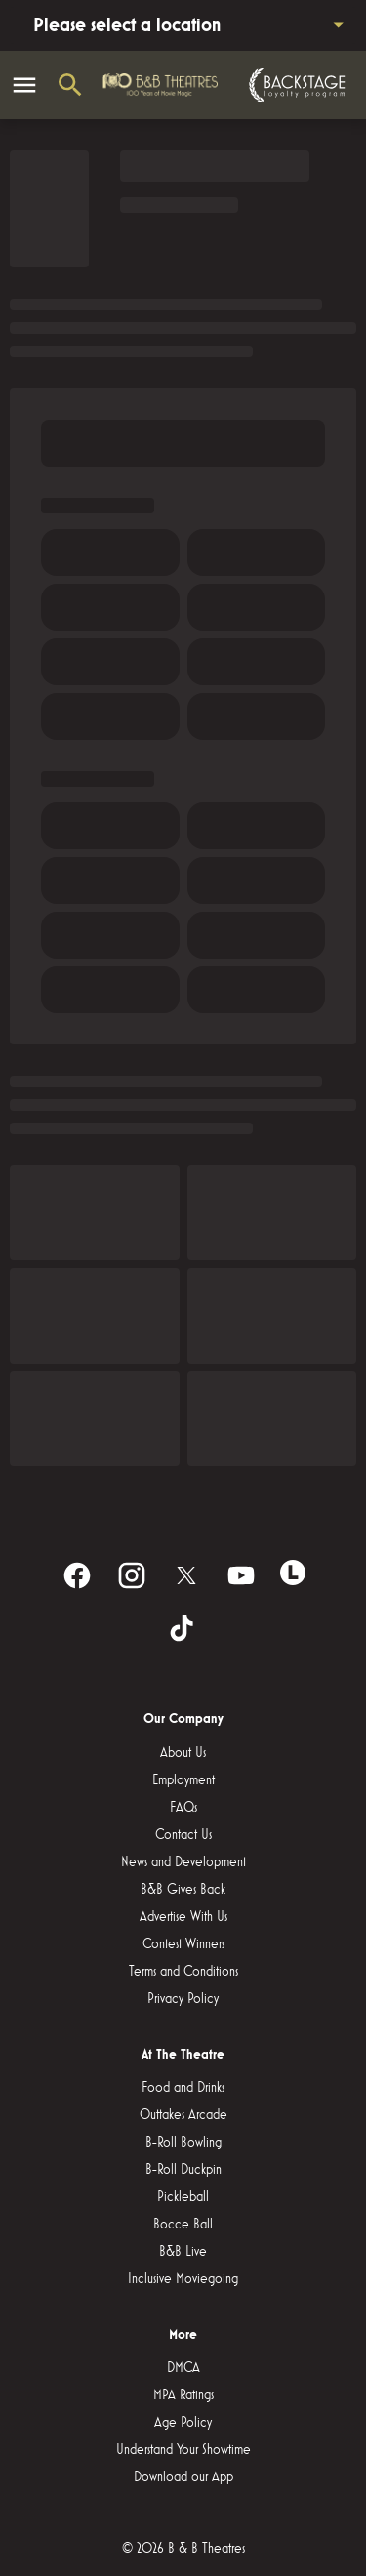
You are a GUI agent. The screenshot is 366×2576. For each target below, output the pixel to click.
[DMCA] (183, 2368)
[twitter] (186, 1575)
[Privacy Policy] (183, 1999)
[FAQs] (183, 1807)
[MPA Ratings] (183, 2395)
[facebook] (77, 1575)
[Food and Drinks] (183, 2088)
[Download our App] (183, 2477)
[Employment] (183, 1780)
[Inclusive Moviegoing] (183, 2279)
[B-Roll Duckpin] (183, 2170)
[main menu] (24, 85)
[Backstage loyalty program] (294, 85)
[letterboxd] (292, 1572)
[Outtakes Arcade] (183, 2115)
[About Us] (183, 1753)
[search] (70, 85)
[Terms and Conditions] (183, 1971)
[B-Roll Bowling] (183, 2142)
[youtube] (241, 1575)
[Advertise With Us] (183, 1917)
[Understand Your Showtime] (183, 2450)
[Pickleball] (183, 2197)
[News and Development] (183, 1862)
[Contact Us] (183, 1835)
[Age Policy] (183, 2422)
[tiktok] (183, 1630)
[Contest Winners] (183, 1944)
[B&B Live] (183, 2252)
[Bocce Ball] (183, 2224)
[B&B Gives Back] (183, 1889)
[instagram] (131, 1575)
